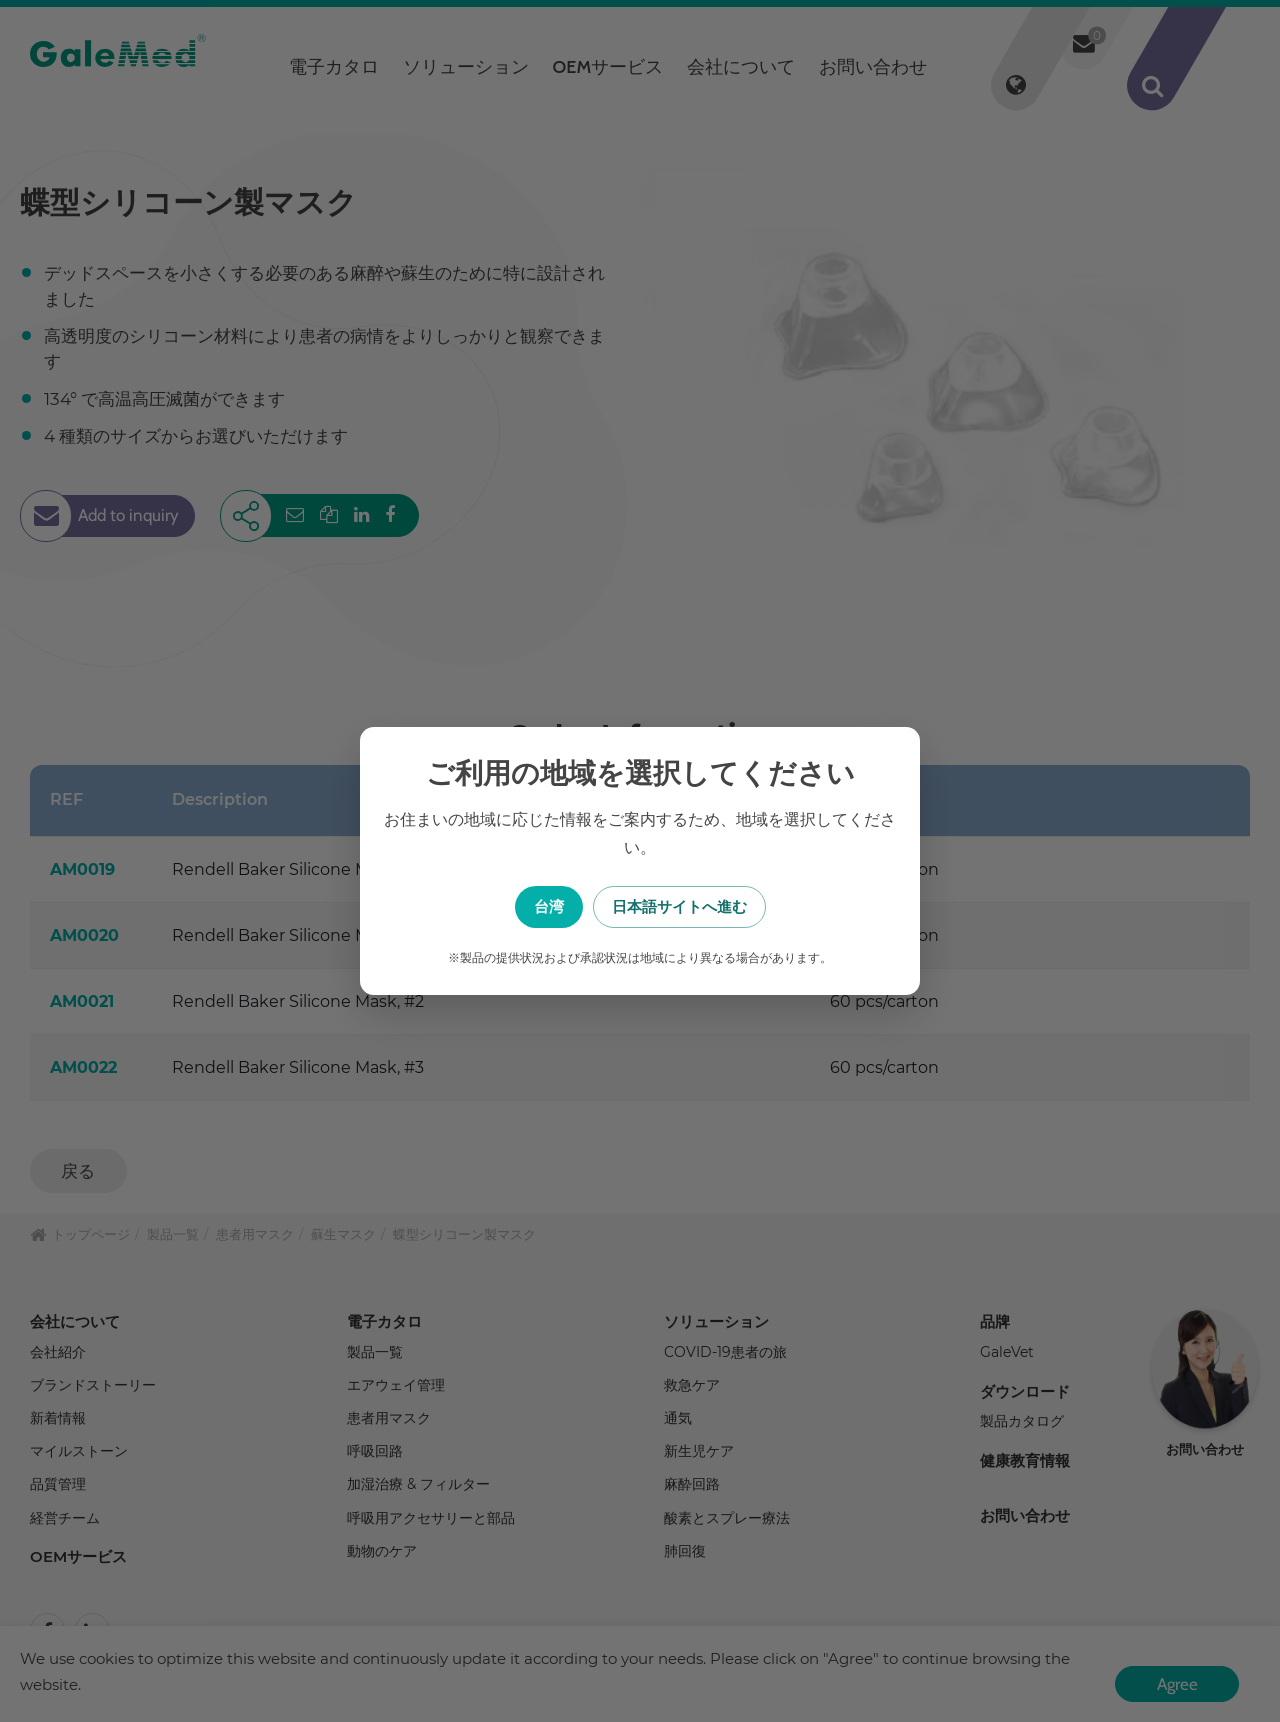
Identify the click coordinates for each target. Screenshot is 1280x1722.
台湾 (540, 906)
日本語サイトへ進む (740, 906)
